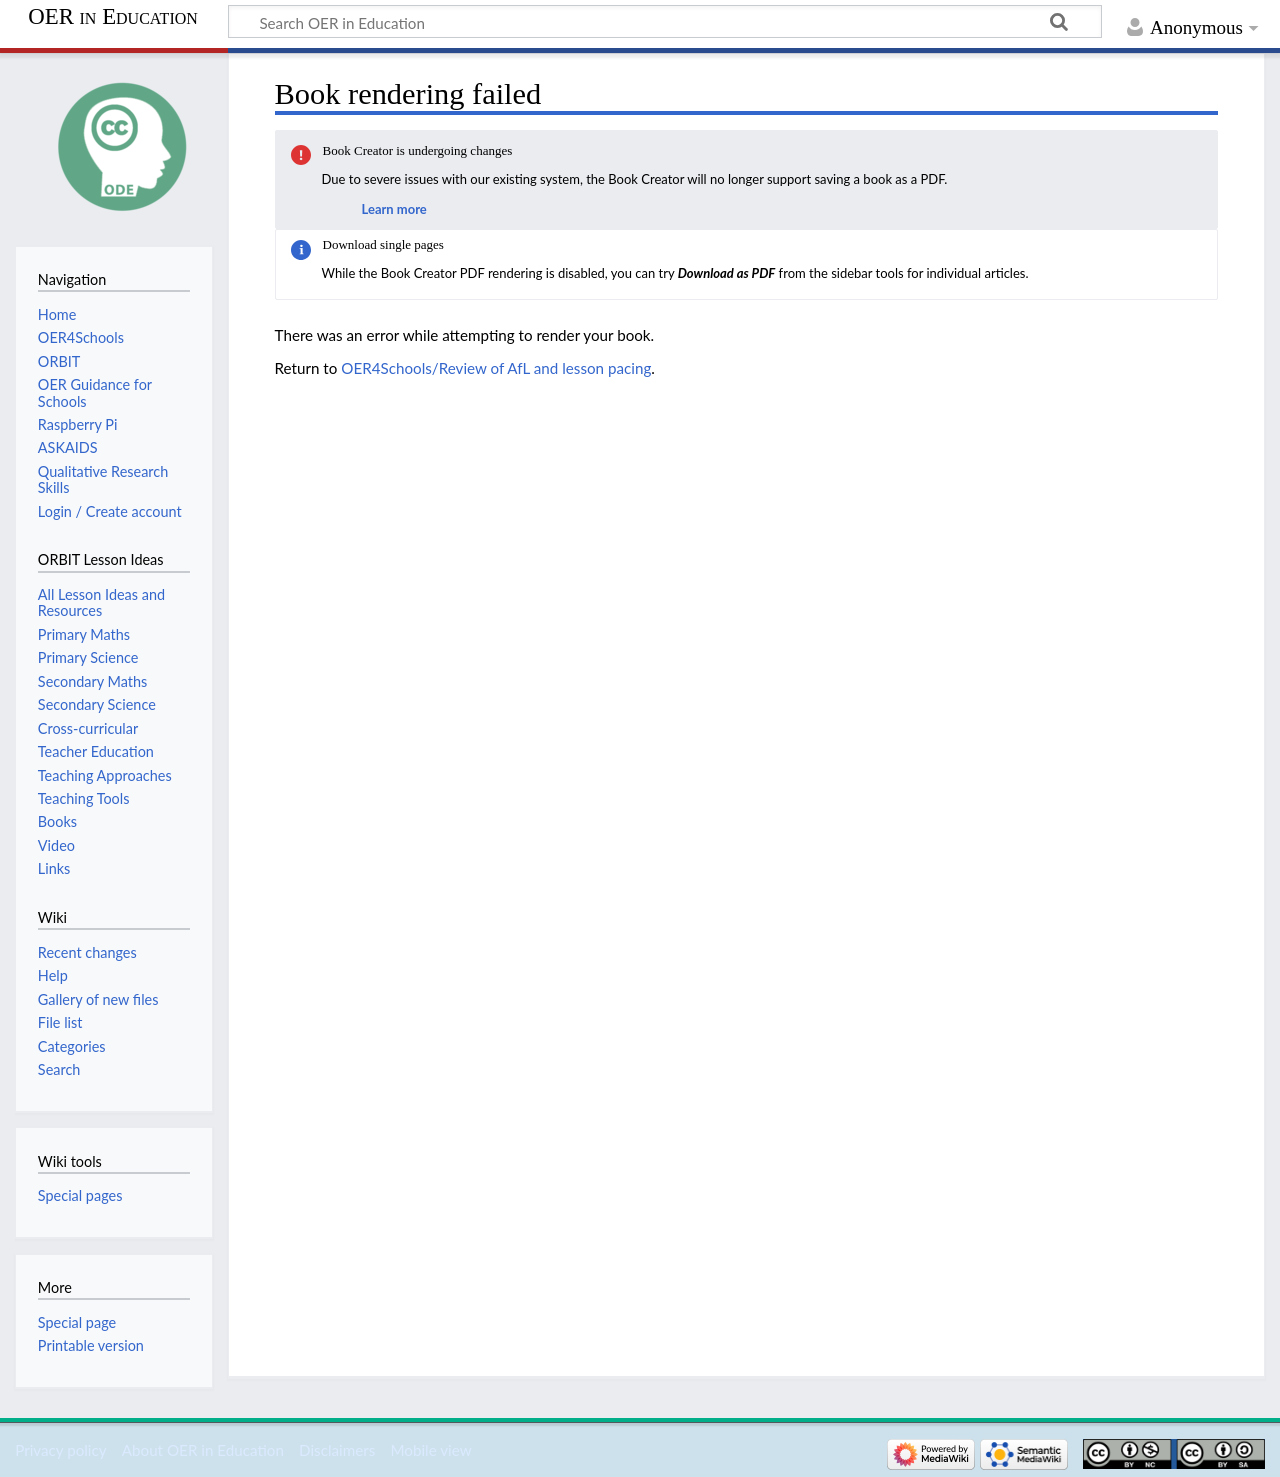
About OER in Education (203, 1450)
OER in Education (113, 17)
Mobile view (430, 1450)
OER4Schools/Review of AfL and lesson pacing (496, 368)
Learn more (394, 209)
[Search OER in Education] (665, 22)
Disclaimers (337, 1450)
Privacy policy (60, 1450)
